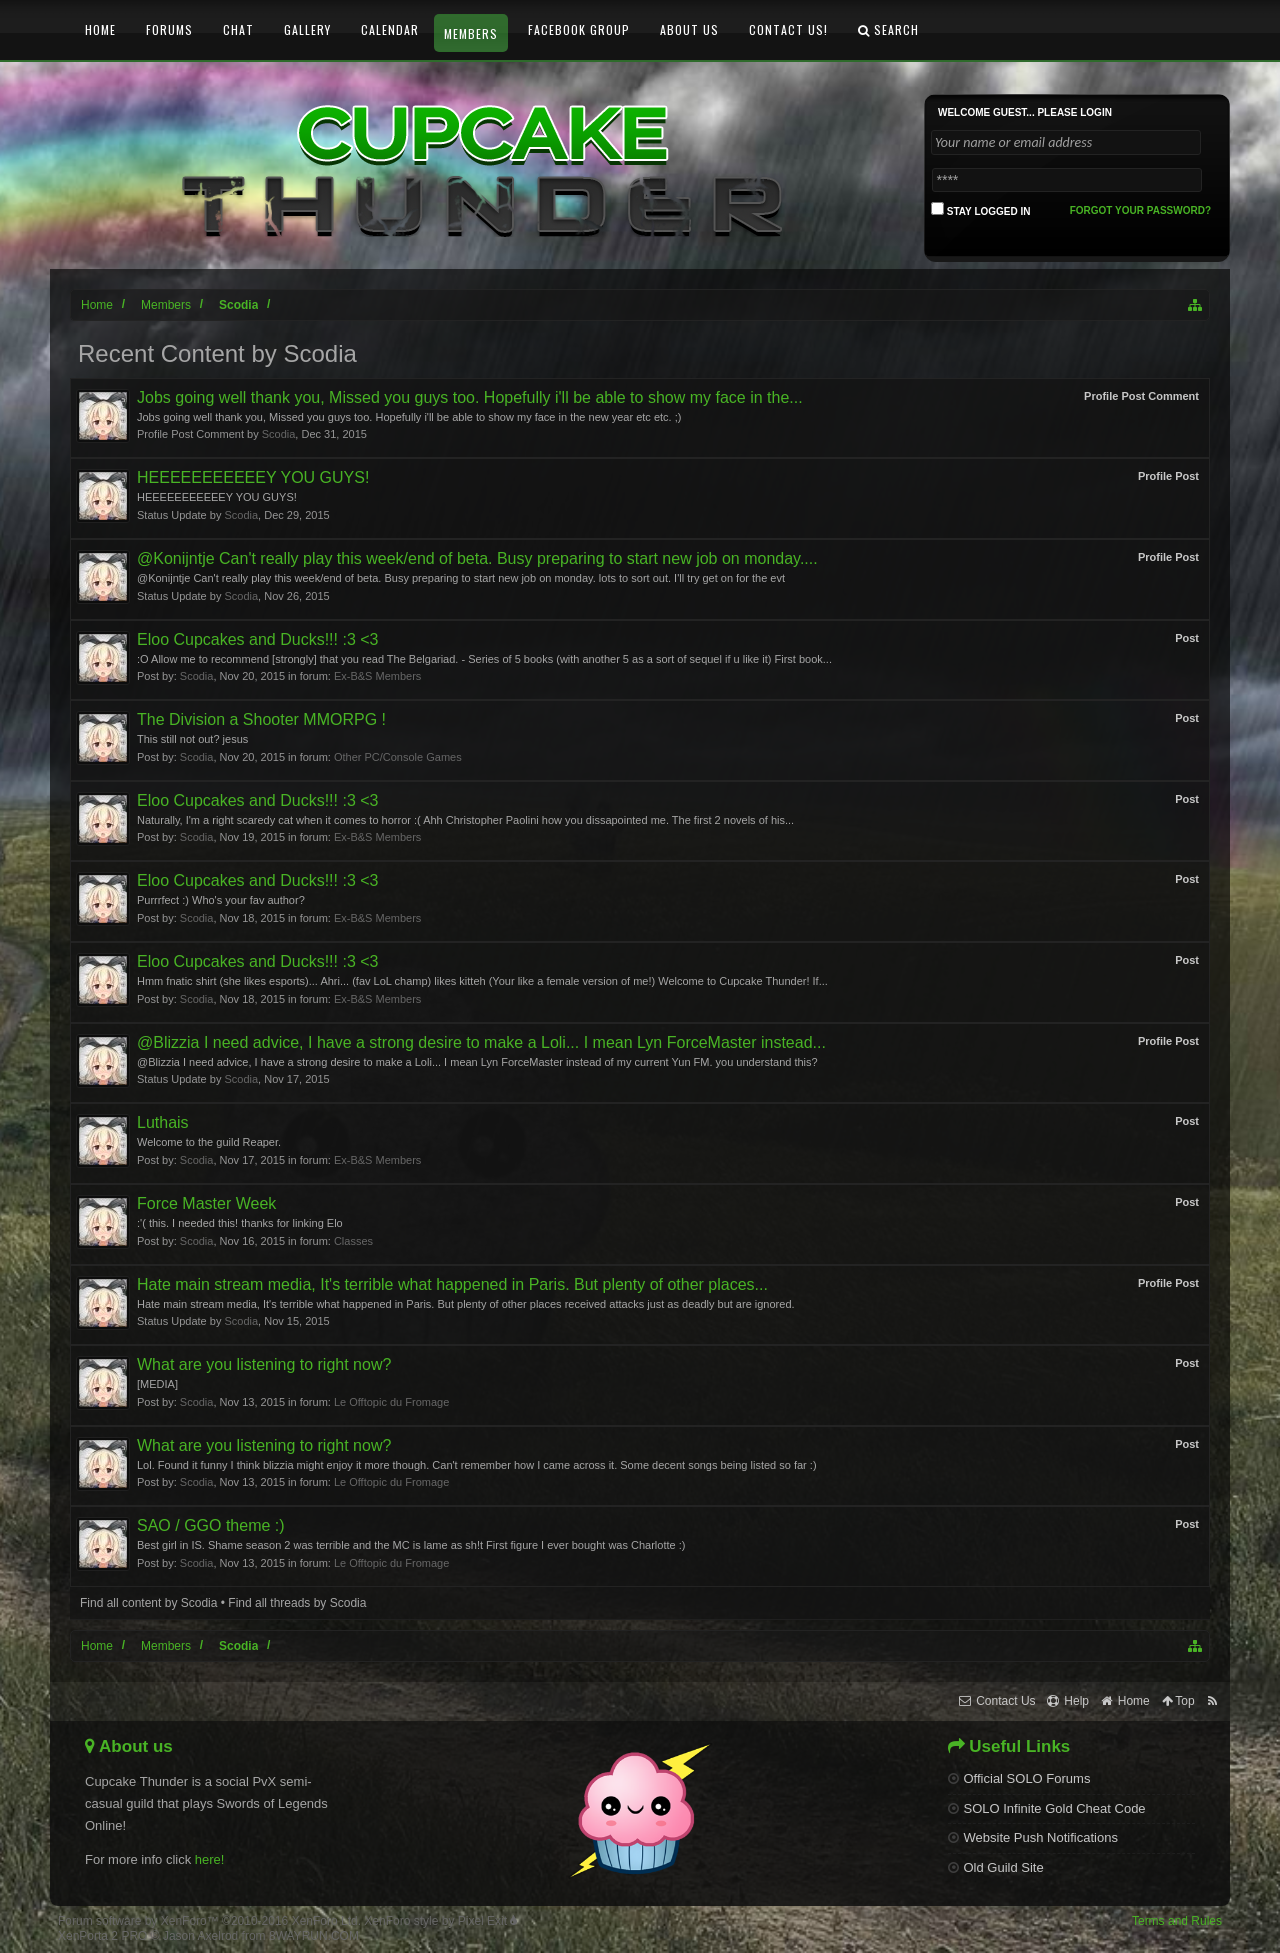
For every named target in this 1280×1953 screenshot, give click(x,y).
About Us (689, 29)
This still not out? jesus (192, 739)
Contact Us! (788, 29)
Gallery (307, 29)
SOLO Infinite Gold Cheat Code (1047, 1808)
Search (888, 29)
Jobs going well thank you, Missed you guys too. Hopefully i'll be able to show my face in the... (470, 397)
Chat (238, 29)
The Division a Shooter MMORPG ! (261, 719)
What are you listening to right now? (264, 1364)
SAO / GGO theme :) (211, 1525)
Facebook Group (579, 29)
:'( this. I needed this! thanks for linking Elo (240, 1223)
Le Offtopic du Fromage (391, 1402)
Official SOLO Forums (1019, 1778)
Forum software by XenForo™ (209, 1921)
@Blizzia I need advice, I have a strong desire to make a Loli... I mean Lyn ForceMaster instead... (481, 1042)
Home (100, 29)
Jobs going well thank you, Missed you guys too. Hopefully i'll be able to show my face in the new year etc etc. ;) (409, 417)
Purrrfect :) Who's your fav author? (221, 900)
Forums (169, 29)
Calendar (390, 29)
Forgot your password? (1140, 210)
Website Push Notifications (1033, 1837)
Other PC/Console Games (398, 757)
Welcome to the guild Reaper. (209, 1142)
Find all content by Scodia (148, 1603)
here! (210, 1859)
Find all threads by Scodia (297, 1603)
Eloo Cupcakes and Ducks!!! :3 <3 (257, 639)
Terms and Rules (1177, 1921)
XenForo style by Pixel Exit (440, 1921)
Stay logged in (981, 209)
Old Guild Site (996, 1867)
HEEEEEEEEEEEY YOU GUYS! (253, 477)
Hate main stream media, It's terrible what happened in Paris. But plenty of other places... (452, 1284)
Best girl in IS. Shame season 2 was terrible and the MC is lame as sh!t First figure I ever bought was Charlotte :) (411, 1545)
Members (471, 33)
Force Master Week (206, 1203)
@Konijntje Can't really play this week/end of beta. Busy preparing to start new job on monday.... (477, 558)
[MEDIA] (157, 1384)
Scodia (279, 434)
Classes (353, 1241)
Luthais (163, 1122)
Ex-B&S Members (377, 676)
